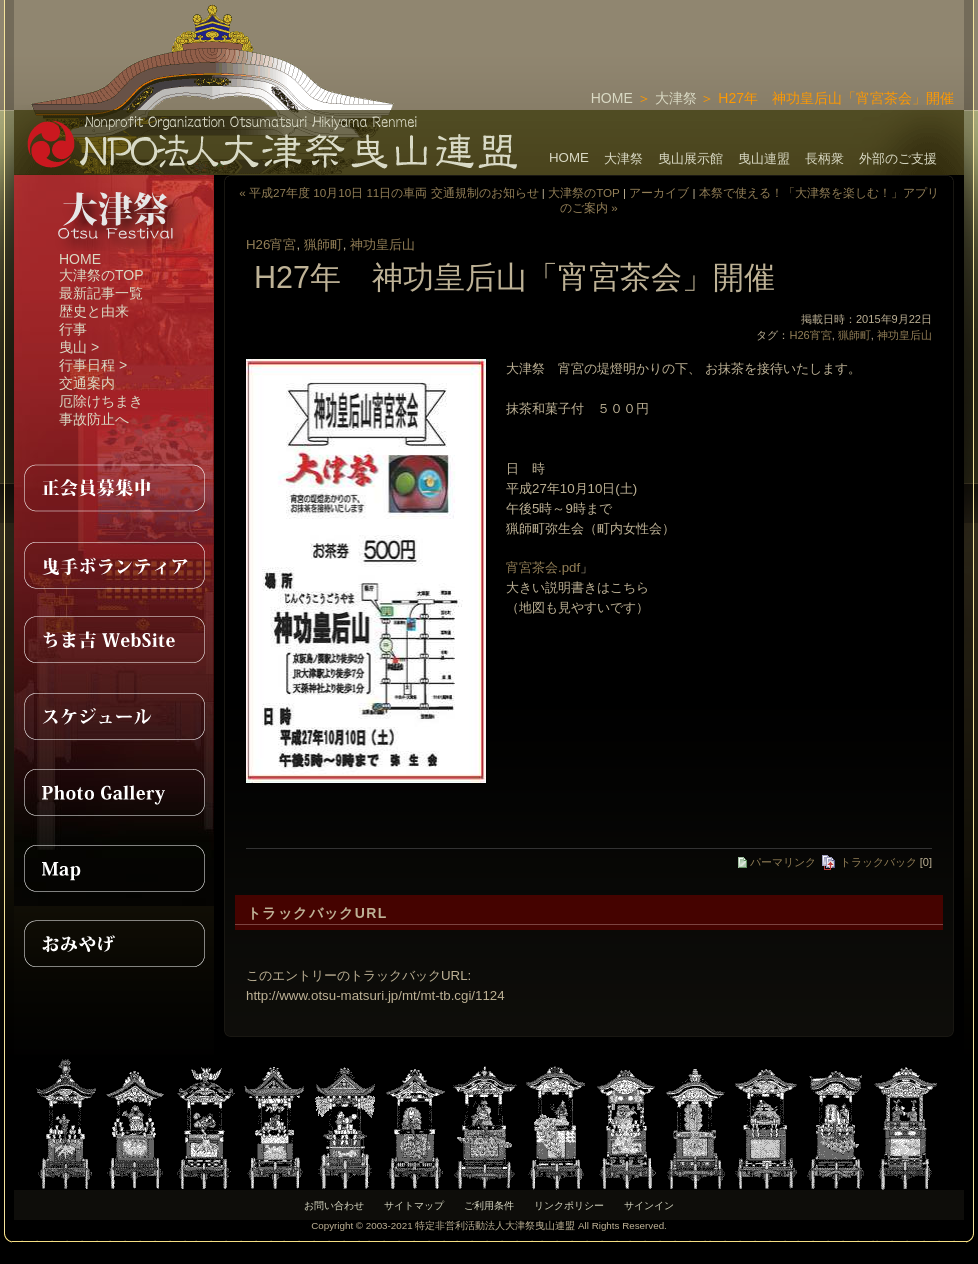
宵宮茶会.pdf (543, 567)
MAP (114, 868)
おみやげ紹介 (114, 944)
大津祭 (676, 98)
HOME (612, 98)
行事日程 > (93, 365)
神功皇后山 (382, 244)
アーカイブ (659, 192)
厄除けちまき (101, 401)
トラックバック (868, 862)
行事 (73, 329)
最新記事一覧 (101, 293)
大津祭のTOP (101, 275)
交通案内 (87, 383)
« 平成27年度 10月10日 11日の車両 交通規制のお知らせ (388, 192)
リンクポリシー (569, 1205)
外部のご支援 (898, 158)
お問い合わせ (334, 1205)
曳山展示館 (690, 158)
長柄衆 (824, 158)
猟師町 (323, 244)
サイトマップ (414, 1205)
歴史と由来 (94, 311)
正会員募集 (114, 488)
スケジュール (114, 716)
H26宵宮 (271, 244)
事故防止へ (94, 419)
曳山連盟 (764, 158)
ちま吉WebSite (114, 640)
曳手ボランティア (114, 564)
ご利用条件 (489, 1205)
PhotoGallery (114, 792)
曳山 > (79, 347)
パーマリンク (777, 862)
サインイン (649, 1205)
